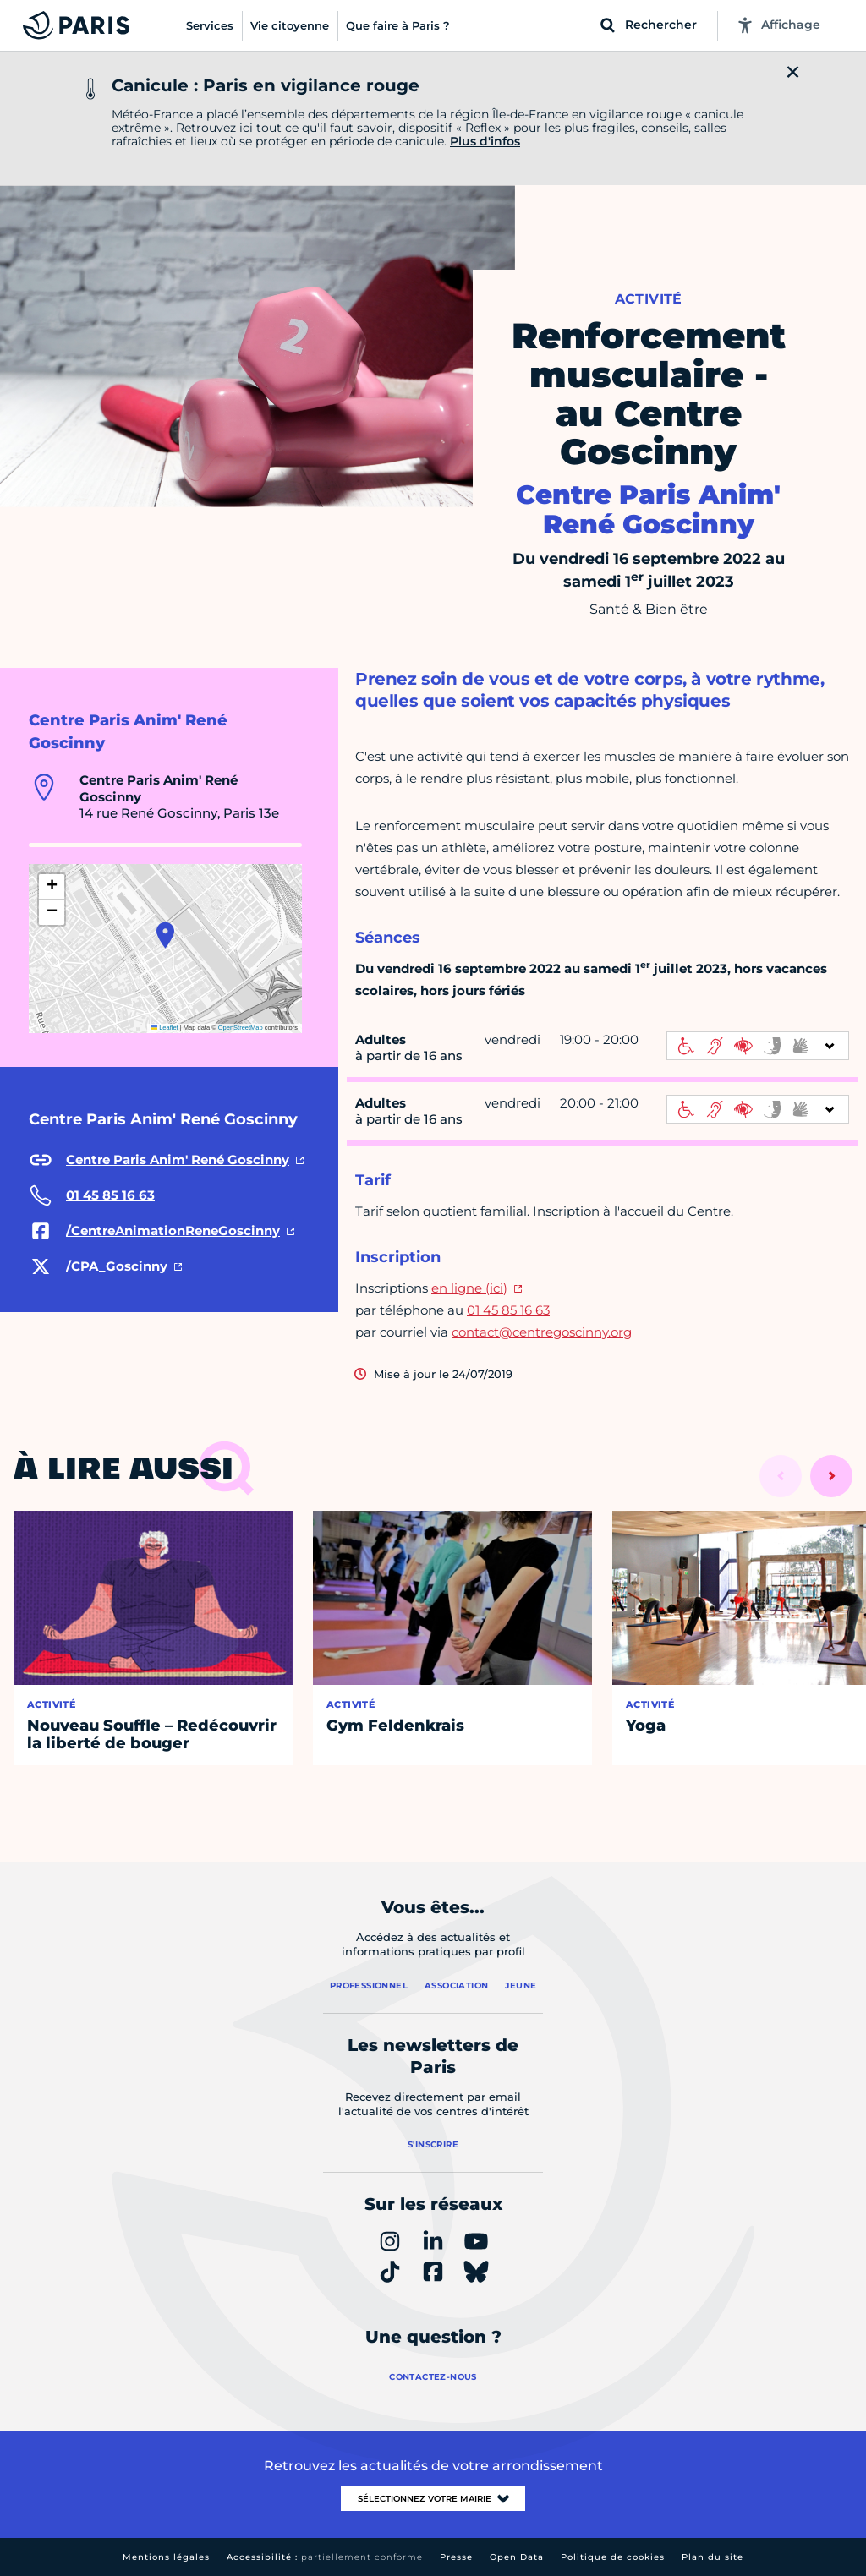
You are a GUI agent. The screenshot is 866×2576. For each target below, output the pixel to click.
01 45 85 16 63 (508, 1310)
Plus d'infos (485, 141)
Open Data (517, 2556)
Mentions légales (166, 2556)
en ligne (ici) (469, 1288)
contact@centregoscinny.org (542, 1332)
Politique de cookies (613, 2556)
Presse (456, 2556)
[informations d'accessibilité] (757, 1045)
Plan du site (712, 2556)
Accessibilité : (325, 2556)
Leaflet (164, 1027)
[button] (165, 935)
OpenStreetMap (240, 1027)
